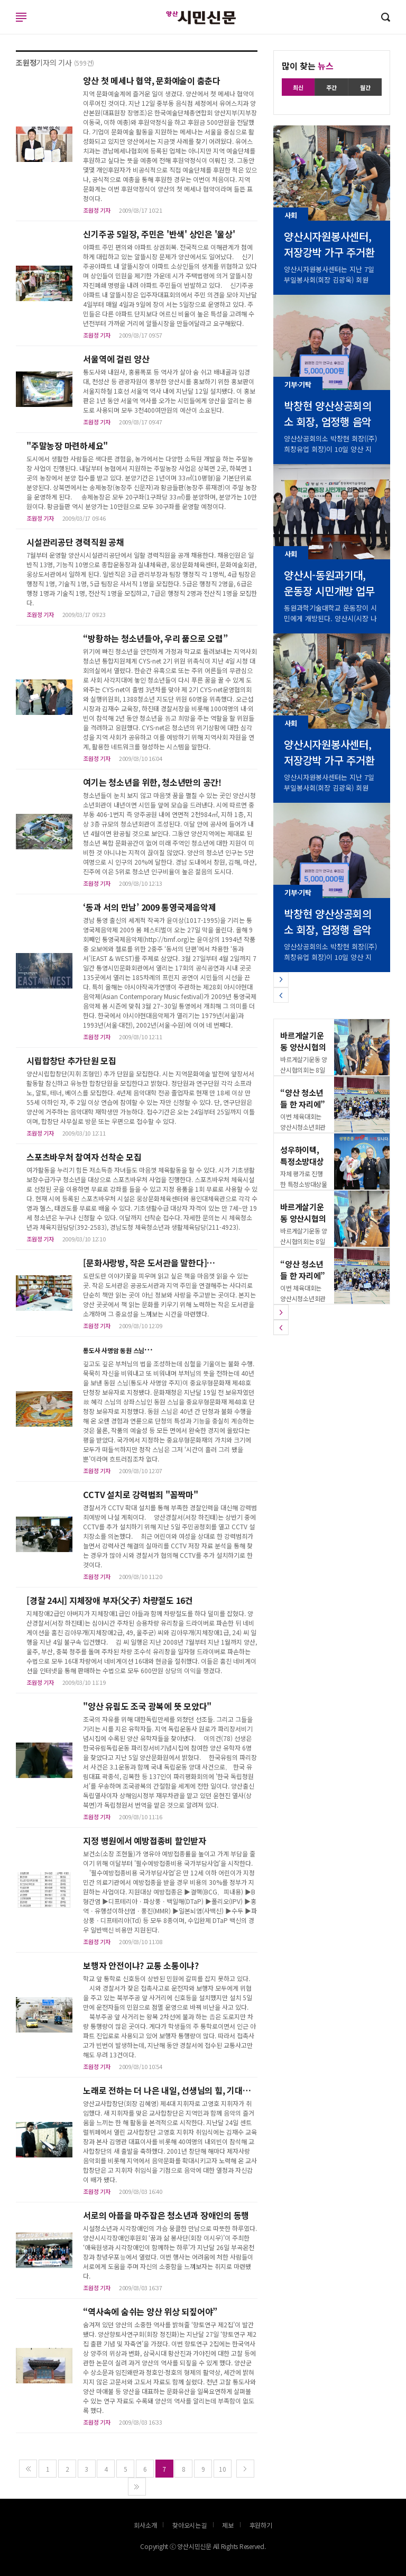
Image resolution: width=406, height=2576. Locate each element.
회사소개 (145, 2524)
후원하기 (261, 2524)
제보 (228, 2524)
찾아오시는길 (189, 2524)
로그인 (2, 27)
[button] (281, 979)
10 (222, 2468)
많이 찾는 (308, 65)
